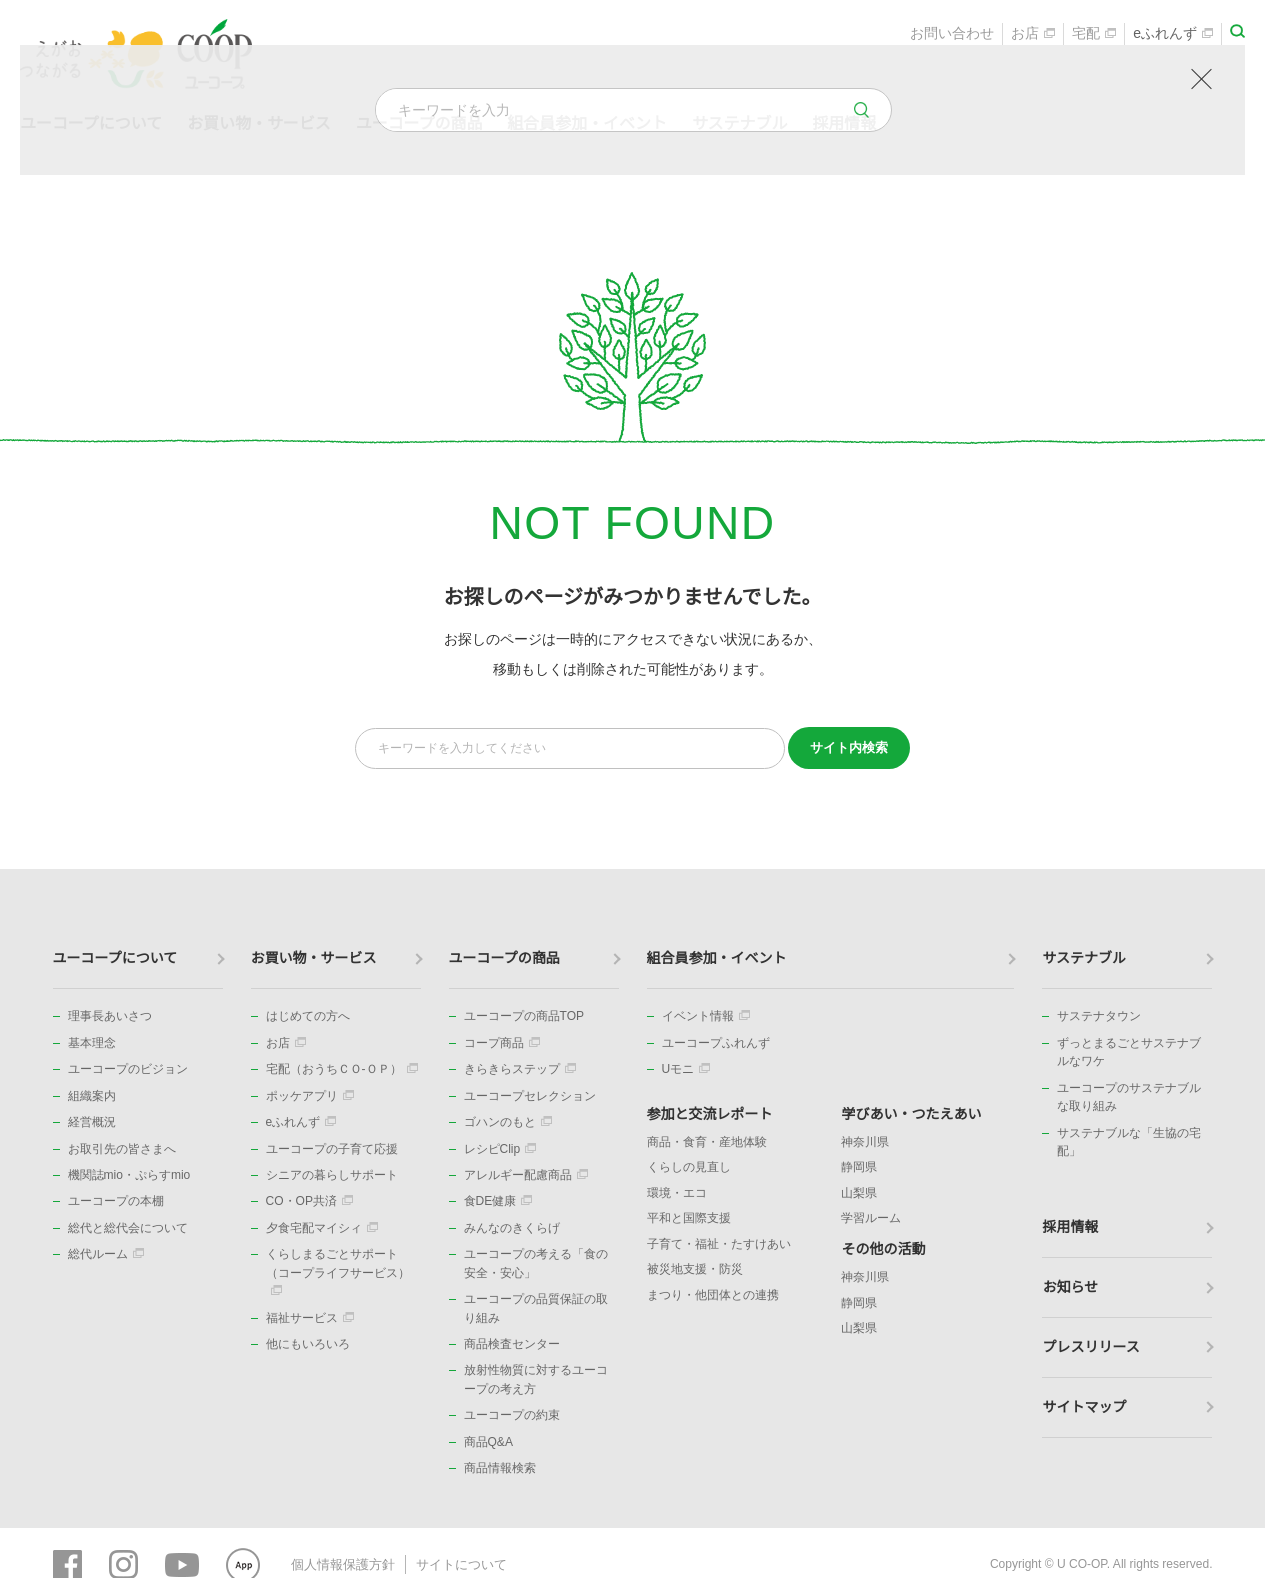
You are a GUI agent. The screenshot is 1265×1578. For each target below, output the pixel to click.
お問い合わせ (952, 36)
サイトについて (450, 1563)
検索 (849, 747)
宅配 (1094, 36)
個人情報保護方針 (339, 1563)
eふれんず (1173, 36)
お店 (1033, 36)
